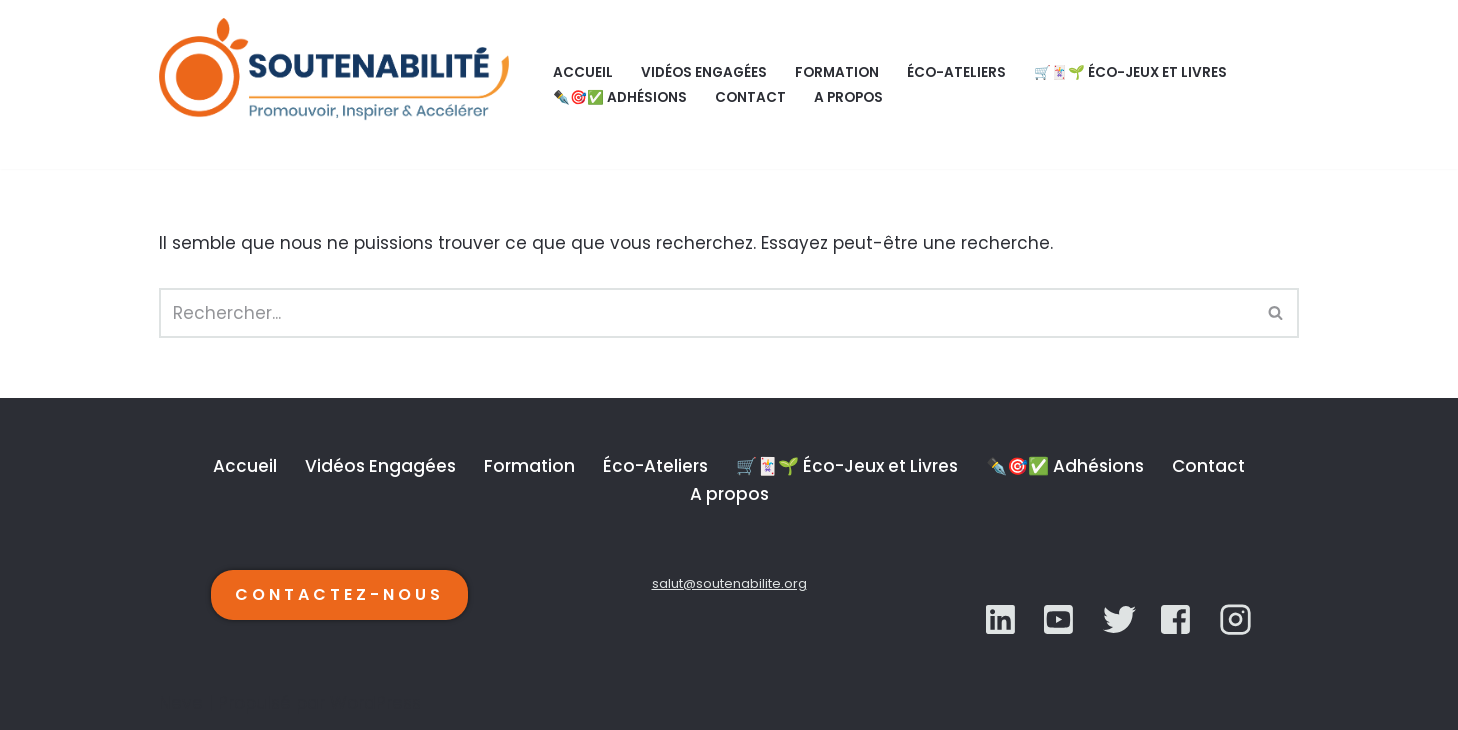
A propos (848, 97)
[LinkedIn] (1002, 619)
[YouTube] (1119, 619)
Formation (837, 72)
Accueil (583, 72)
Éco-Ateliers (956, 72)
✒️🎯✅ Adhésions (620, 97)
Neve (181, 703)
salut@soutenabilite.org (729, 583)
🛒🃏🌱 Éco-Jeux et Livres (1130, 72)
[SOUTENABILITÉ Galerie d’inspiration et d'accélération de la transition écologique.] (339, 84)
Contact (750, 97)
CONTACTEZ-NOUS (339, 594)
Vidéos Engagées (704, 72)
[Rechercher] (706, 313)
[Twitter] (1060, 619)
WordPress (375, 703)
